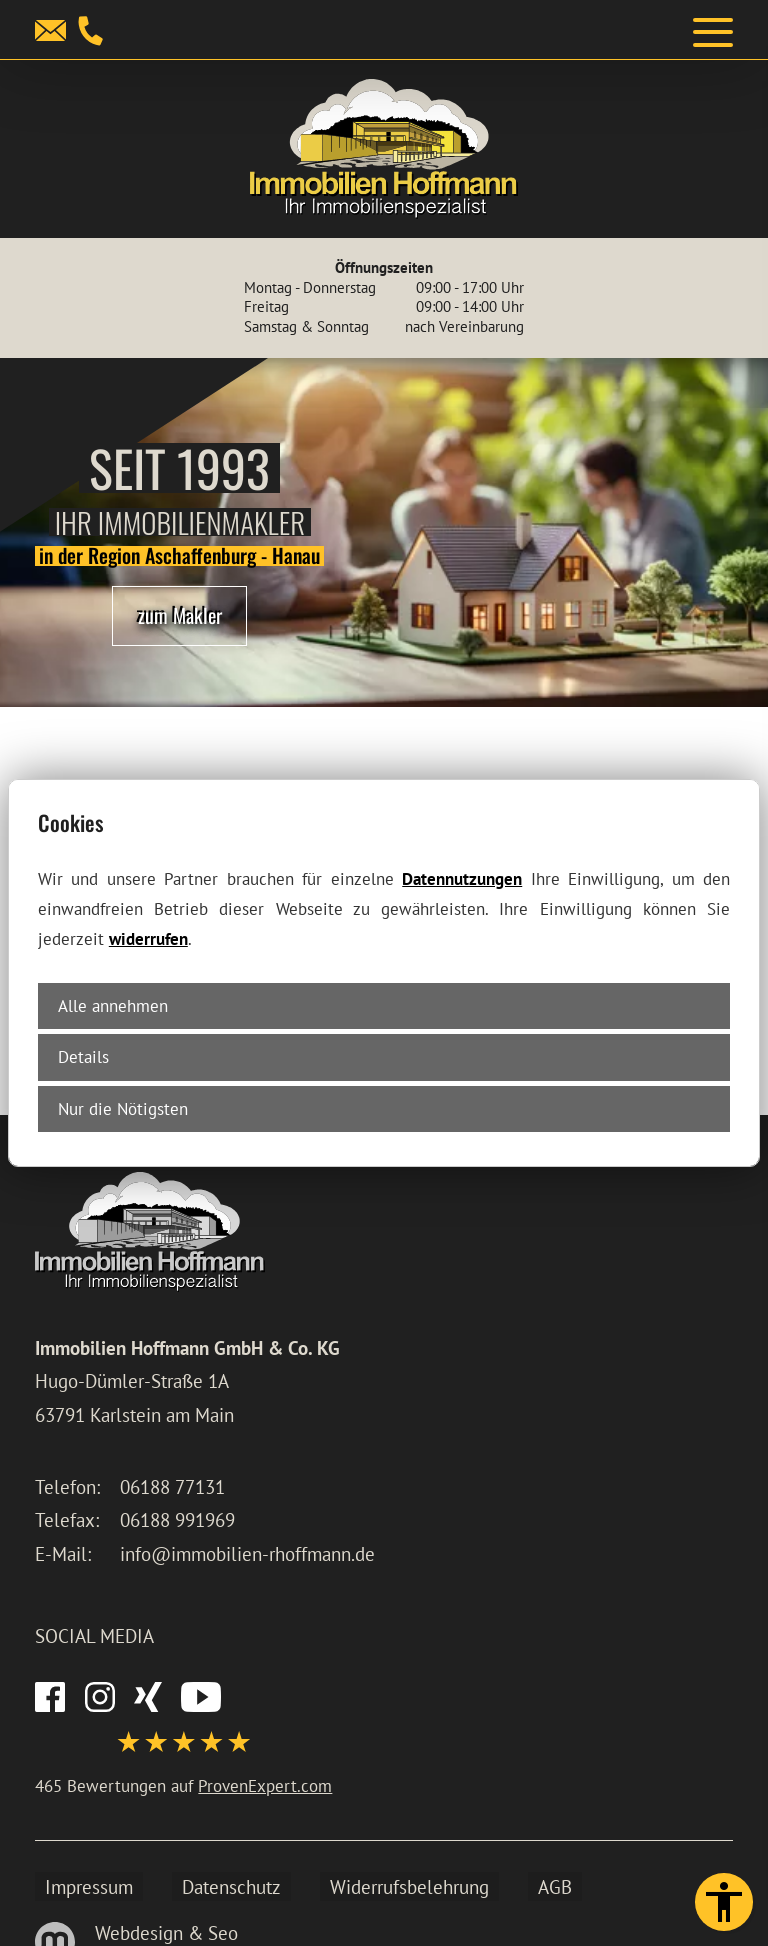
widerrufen (148, 938)
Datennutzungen (462, 878)
